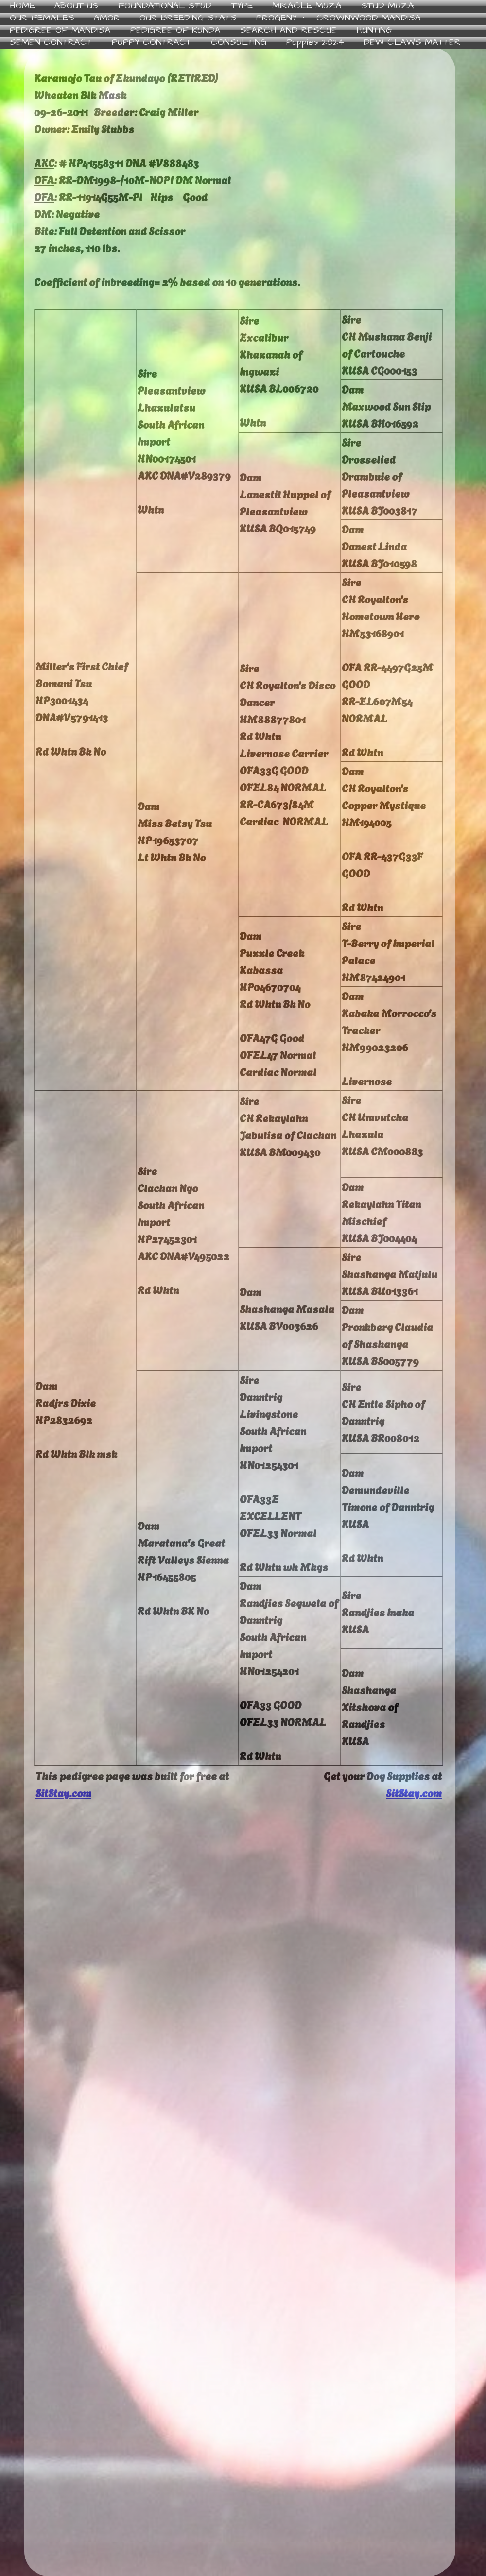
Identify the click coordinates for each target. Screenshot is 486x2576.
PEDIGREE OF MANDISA (60, 30)
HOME (22, 6)
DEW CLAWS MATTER (412, 42)
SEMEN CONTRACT (51, 42)
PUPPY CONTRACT (151, 42)
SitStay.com (63, 1792)
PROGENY (276, 18)
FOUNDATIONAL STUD (165, 6)
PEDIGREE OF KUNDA (175, 30)
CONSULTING (239, 42)
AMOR (107, 18)
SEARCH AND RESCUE (288, 30)
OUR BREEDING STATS (188, 18)
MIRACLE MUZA (307, 6)
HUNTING (374, 30)
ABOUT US (76, 6)
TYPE (242, 6)
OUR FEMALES (42, 18)
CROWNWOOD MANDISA (368, 18)
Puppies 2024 (315, 42)
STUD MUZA (387, 6)
